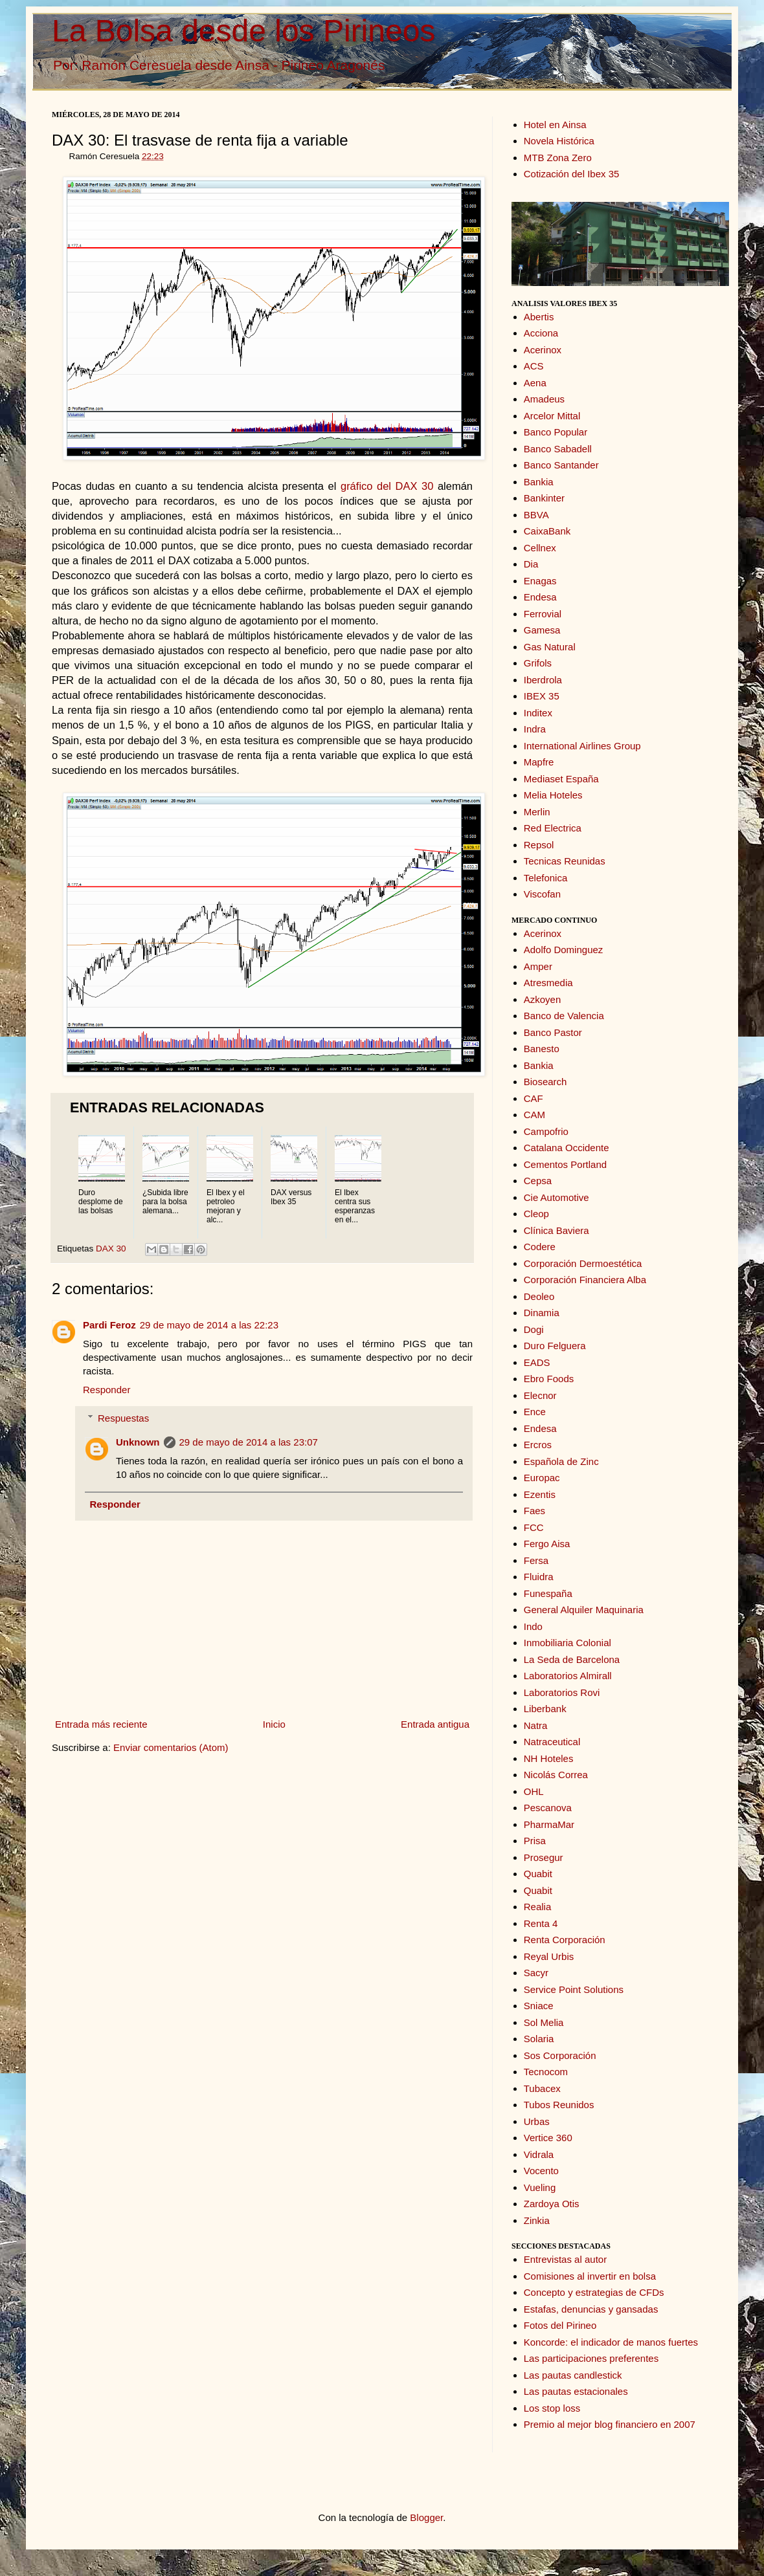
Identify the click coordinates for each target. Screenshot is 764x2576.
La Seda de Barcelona (572, 1659)
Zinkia (537, 2220)
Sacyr (536, 1972)
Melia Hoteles (553, 794)
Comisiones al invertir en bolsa (590, 2276)
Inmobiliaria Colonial (567, 1642)
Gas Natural (550, 646)
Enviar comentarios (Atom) (171, 1747)
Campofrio (546, 1131)
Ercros (538, 1444)
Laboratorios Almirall (568, 1675)
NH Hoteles (549, 1758)
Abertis (539, 316)
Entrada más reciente (101, 1724)
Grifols (538, 662)
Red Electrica (552, 827)
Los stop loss (552, 2408)
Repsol (539, 844)
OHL (534, 1791)
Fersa (536, 1560)
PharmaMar (549, 1824)
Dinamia (541, 1312)
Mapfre (539, 761)
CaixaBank (547, 530)
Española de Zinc (561, 1461)
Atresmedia (548, 982)
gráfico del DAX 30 (387, 486)
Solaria (539, 2038)
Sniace (539, 2005)
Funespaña (548, 1593)
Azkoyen (542, 999)
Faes (534, 1510)
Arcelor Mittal (552, 415)
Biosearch (545, 1081)
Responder (106, 1389)
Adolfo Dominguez (563, 949)
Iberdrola (543, 679)
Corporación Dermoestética (583, 1263)
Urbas (537, 2121)
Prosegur (543, 1857)
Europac (542, 1477)
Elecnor (540, 1395)
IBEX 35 (541, 695)
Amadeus (544, 398)
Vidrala (539, 2154)
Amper (538, 966)
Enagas (540, 580)
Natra (536, 1725)
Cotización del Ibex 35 (572, 173)
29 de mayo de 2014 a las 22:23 (209, 1324)
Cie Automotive (556, 1197)
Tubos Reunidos (559, 2104)
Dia (531, 563)
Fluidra (539, 1576)
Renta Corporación (564, 1939)
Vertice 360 (548, 2137)
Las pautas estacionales (576, 2391)
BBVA (536, 514)
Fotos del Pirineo (560, 2325)
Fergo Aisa (547, 1543)
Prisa (535, 1840)
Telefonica (546, 877)
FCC (534, 1527)
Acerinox (542, 349)
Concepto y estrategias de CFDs (594, 2292)
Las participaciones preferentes (591, 2358)
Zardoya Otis (551, 2203)
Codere (540, 1246)
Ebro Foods (549, 1378)
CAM (534, 1114)
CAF (533, 1098)
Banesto (541, 1048)
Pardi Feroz (109, 1324)
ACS (534, 365)
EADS (537, 1362)
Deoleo (539, 1296)
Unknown (138, 1442)
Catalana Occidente (566, 1147)
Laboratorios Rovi (562, 1692)
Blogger (426, 2517)
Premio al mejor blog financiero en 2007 (609, 2424)
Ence (535, 1411)
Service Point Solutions (574, 1989)
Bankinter (544, 497)
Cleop (536, 1213)
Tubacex (542, 2088)
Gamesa (542, 629)
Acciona (541, 332)
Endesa (540, 596)
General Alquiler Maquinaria (584, 1609)
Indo (533, 1626)
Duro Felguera (555, 1345)
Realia (538, 1906)
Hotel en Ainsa (555, 124)
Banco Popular (555, 431)
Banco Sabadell (558, 448)
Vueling (540, 2187)
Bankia (539, 481)
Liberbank (545, 1708)
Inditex (538, 712)
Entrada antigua (435, 1724)
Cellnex (540, 547)
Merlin (537, 811)
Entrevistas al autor (565, 2259)
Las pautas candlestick (573, 2375)
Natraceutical (552, 1741)
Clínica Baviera (556, 1230)
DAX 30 (111, 1248)
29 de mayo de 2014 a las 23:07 (248, 1442)
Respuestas (123, 1418)
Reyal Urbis (549, 1956)
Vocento (541, 2170)
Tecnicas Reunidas (564, 860)
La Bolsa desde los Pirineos (243, 31)
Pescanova (548, 1807)
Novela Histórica (559, 140)
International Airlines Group (582, 745)
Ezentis (540, 1494)
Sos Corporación (560, 2055)
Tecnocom (546, 2071)
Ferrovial (542, 613)
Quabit (538, 1873)
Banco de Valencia (564, 1015)
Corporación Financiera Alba (585, 1279)
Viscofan (542, 893)
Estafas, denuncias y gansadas (591, 2309)
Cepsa (538, 1180)
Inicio (274, 1724)
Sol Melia (544, 2022)
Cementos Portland (565, 1164)
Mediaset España (561, 778)
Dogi (534, 1329)
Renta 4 (541, 1923)
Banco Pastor (553, 1032)
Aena (535, 382)
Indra (535, 728)
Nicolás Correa (556, 1774)
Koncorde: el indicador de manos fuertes (611, 2342)
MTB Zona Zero (558, 157)
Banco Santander (561, 464)
